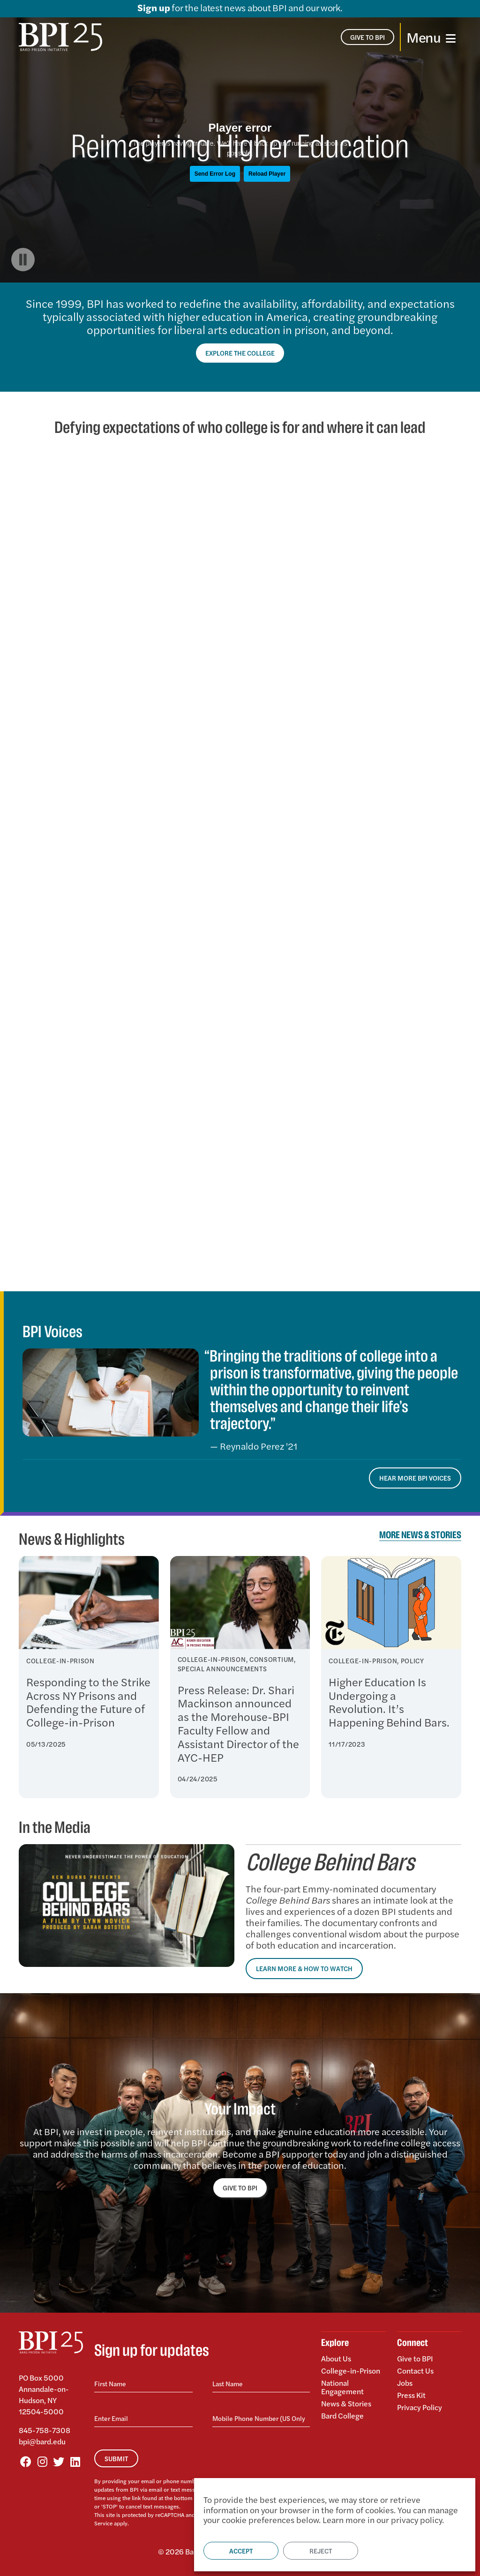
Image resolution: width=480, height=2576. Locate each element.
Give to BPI (415, 2359)
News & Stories (346, 2403)
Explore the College (240, 352)
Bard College (342, 2415)
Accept (241, 2550)
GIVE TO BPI (240, 2187)
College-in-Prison (350, 2370)
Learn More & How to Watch (304, 1968)
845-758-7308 (44, 2430)
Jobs (404, 2382)
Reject (320, 2550)
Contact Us (415, 2370)
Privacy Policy (419, 2407)
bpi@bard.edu (42, 2441)
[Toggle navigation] (431, 37)
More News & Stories (420, 1535)
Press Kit (411, 2395)
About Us (336, 2359)
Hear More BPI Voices (415, 1477)
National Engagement (342, 2387)
